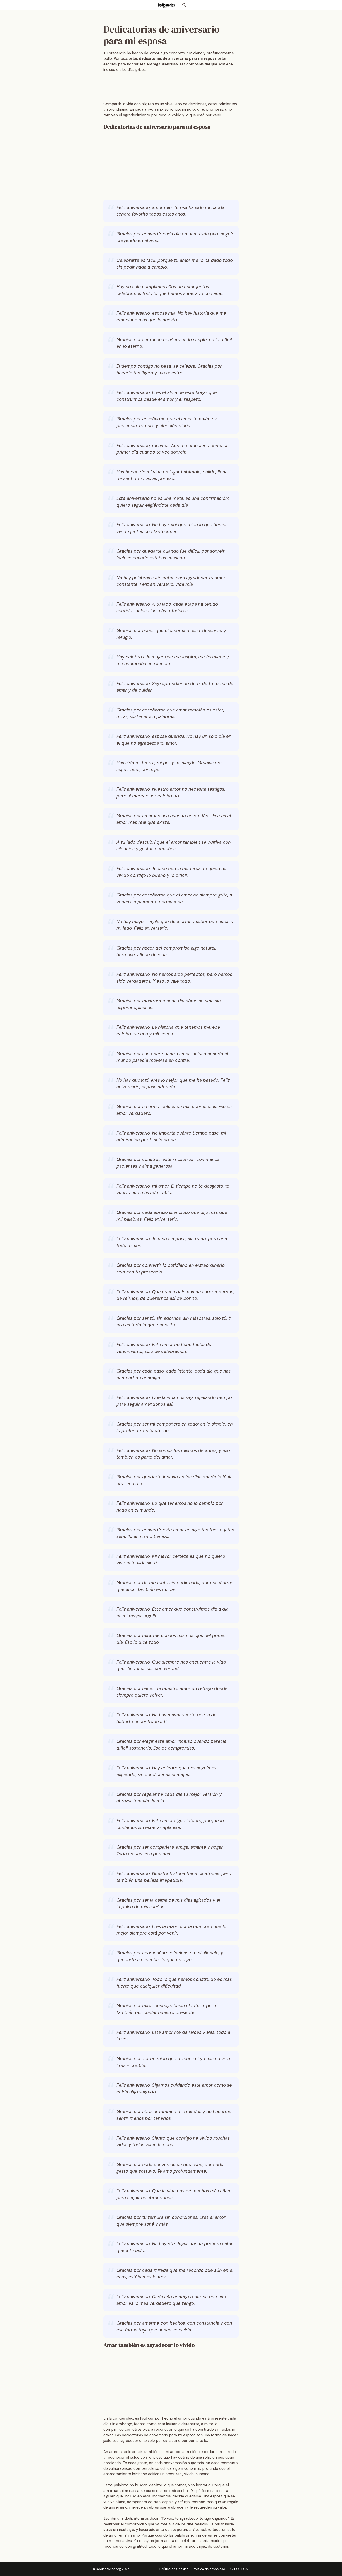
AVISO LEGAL (239, 2569)
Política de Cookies (173, 2569)
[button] (184, 5)
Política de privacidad (209, 2569)
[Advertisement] (182, 88)
